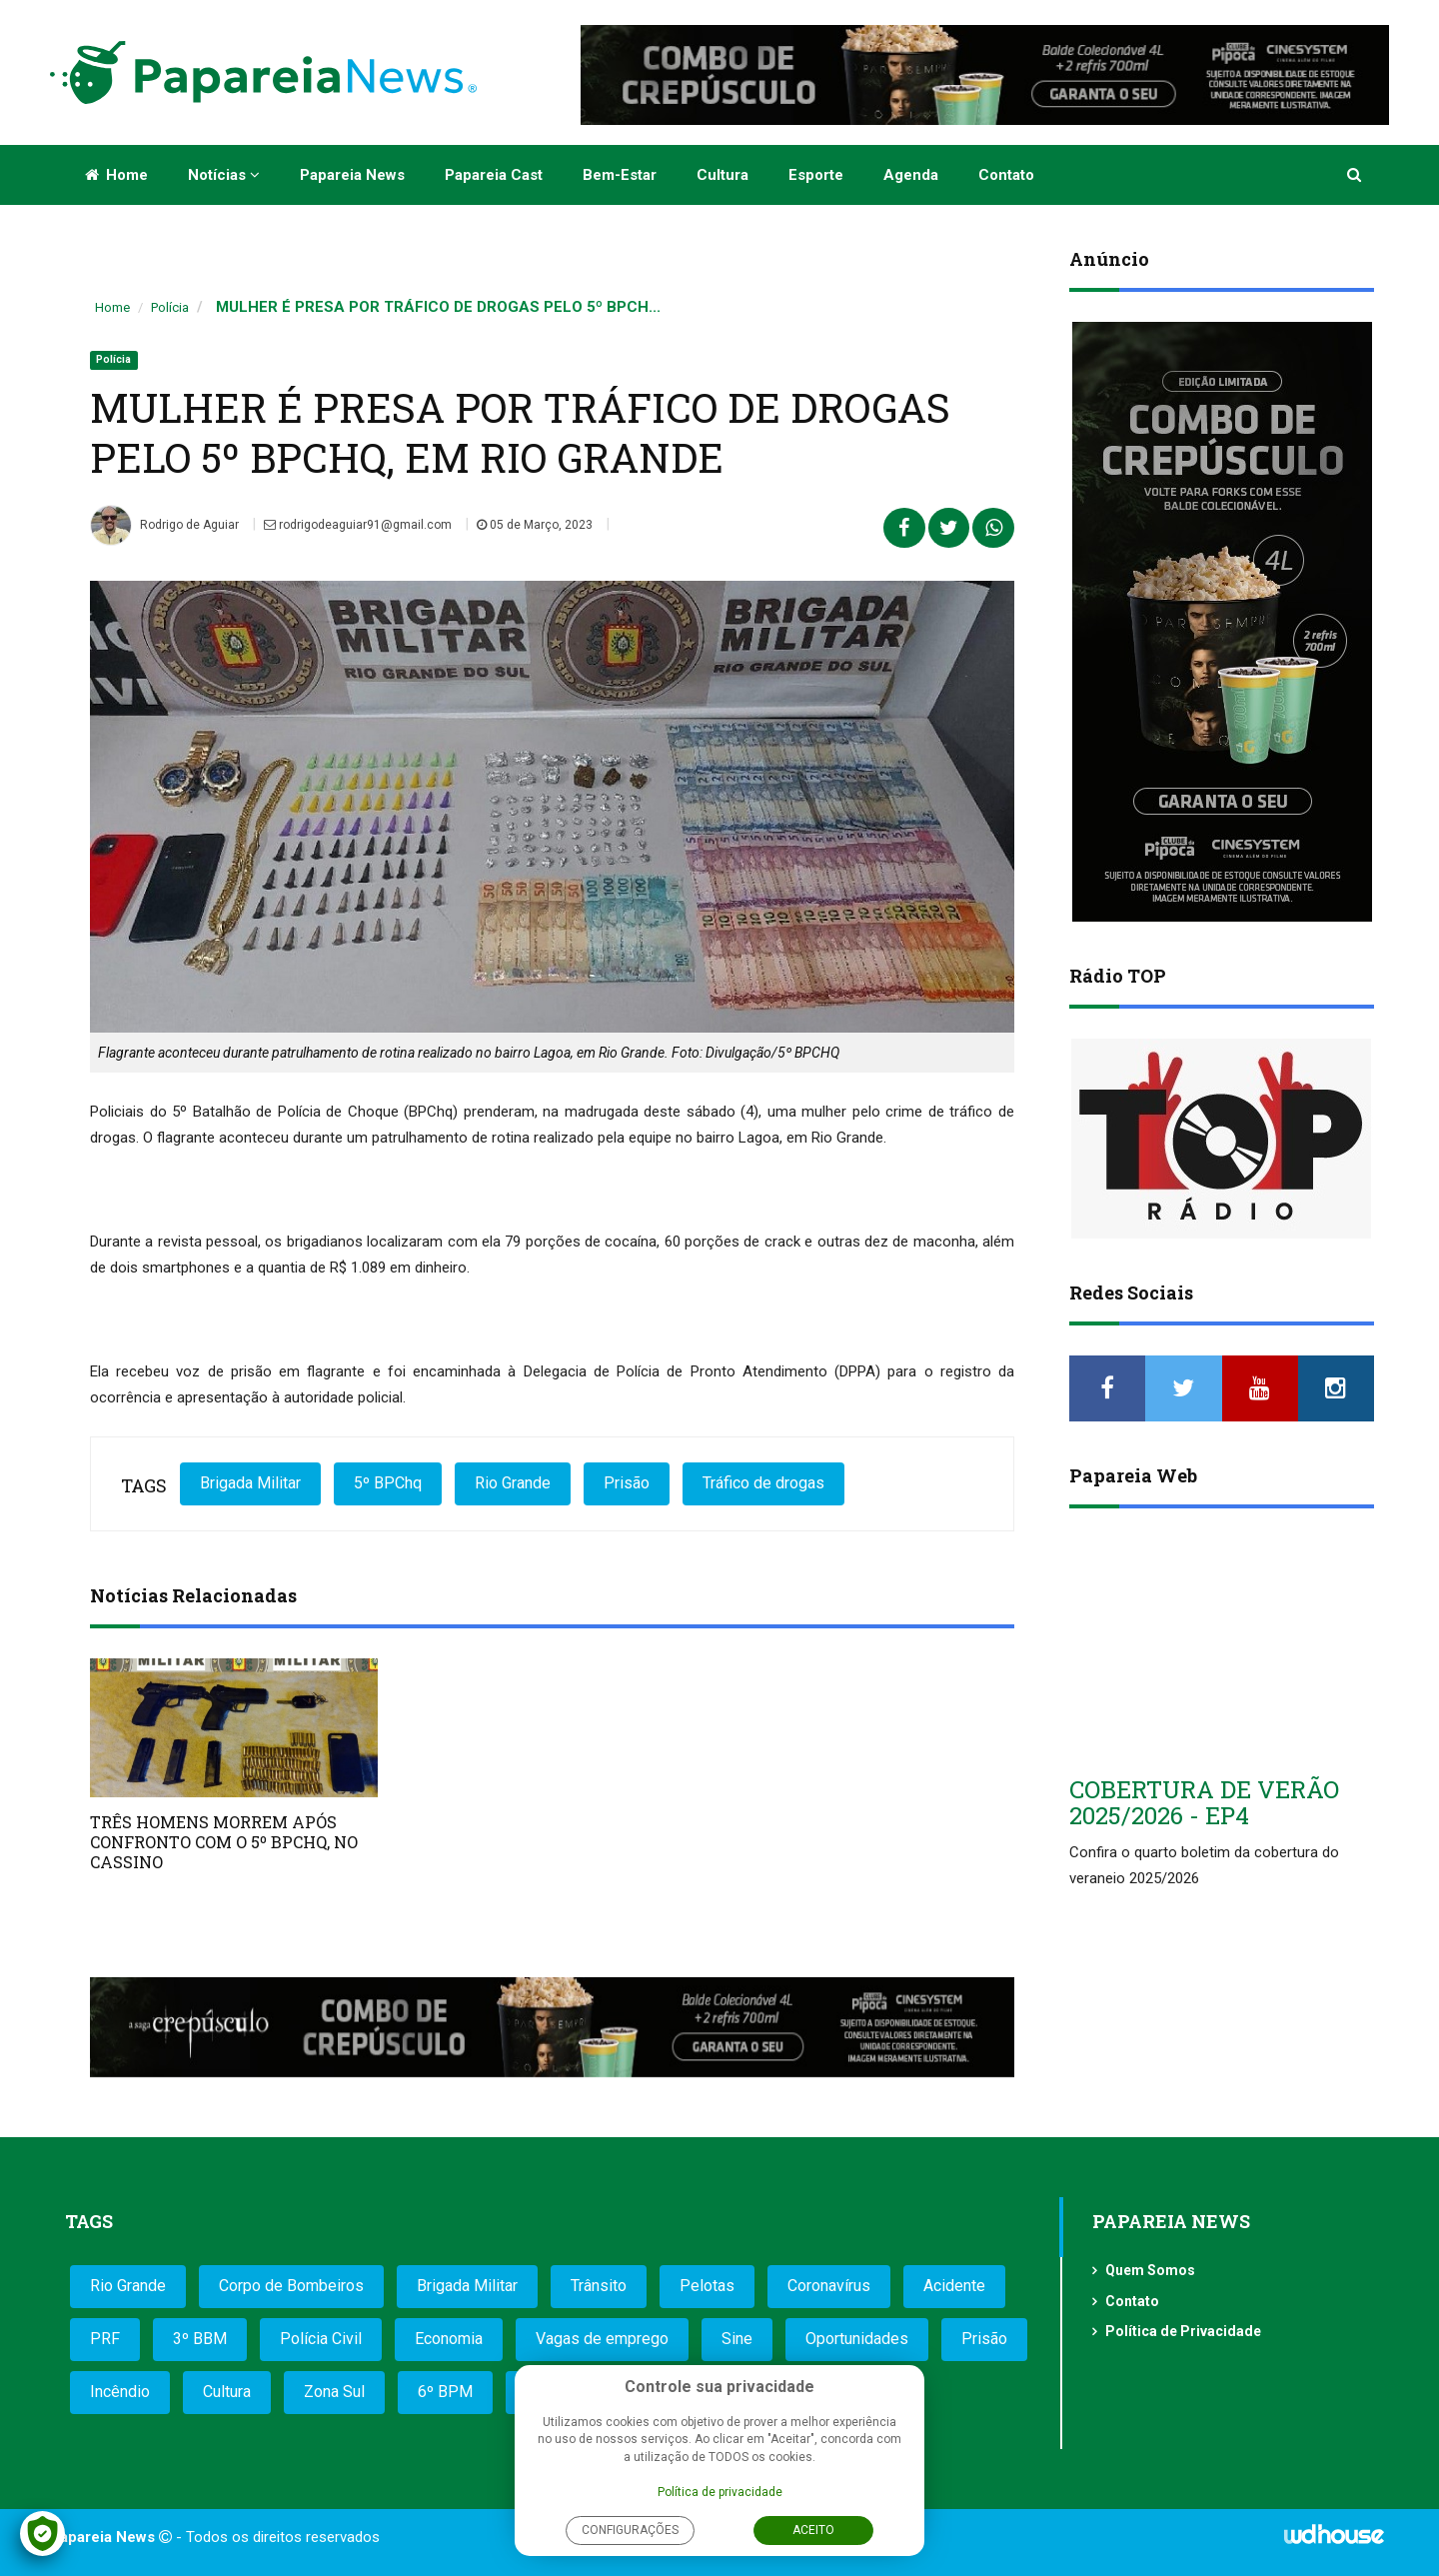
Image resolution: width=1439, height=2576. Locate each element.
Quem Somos (1150, 2270)
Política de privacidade (720, 2492)
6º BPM (445, 2391)
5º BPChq (388, 1482)
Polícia (170, 307)
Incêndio (120, 2391)
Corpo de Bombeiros (291, 2285)
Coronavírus (828, 2285)
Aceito (813, 2530)
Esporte (815, 175)
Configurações (630, 2530)
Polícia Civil (321, 2338)
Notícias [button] (224, 175)
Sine (736, 2338)
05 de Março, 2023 (535, 525)
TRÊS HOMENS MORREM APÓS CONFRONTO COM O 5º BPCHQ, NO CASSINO (224, 1841)
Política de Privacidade (1183, 2331)
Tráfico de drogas (763, 1482)
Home (116, 175)
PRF (105, 2338)
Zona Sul (334, 2391)
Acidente (954, 2285)
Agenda (910, 175)
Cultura (722, 175)
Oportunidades (856, 2338)
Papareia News (352, 175)
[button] (1355, 175)
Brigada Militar (250, 1482)
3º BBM (200, 2338)
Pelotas (707, 2285)
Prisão (627, 1482)
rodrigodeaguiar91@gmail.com (358, 525)
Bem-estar (620, 175)
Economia (449, 2338)
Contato (1006, 175)
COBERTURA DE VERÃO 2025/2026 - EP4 (1204, 1802)
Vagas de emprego (602, 2338)
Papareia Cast (494, 175)
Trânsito (599, 2285)
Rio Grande (513, 1482)
